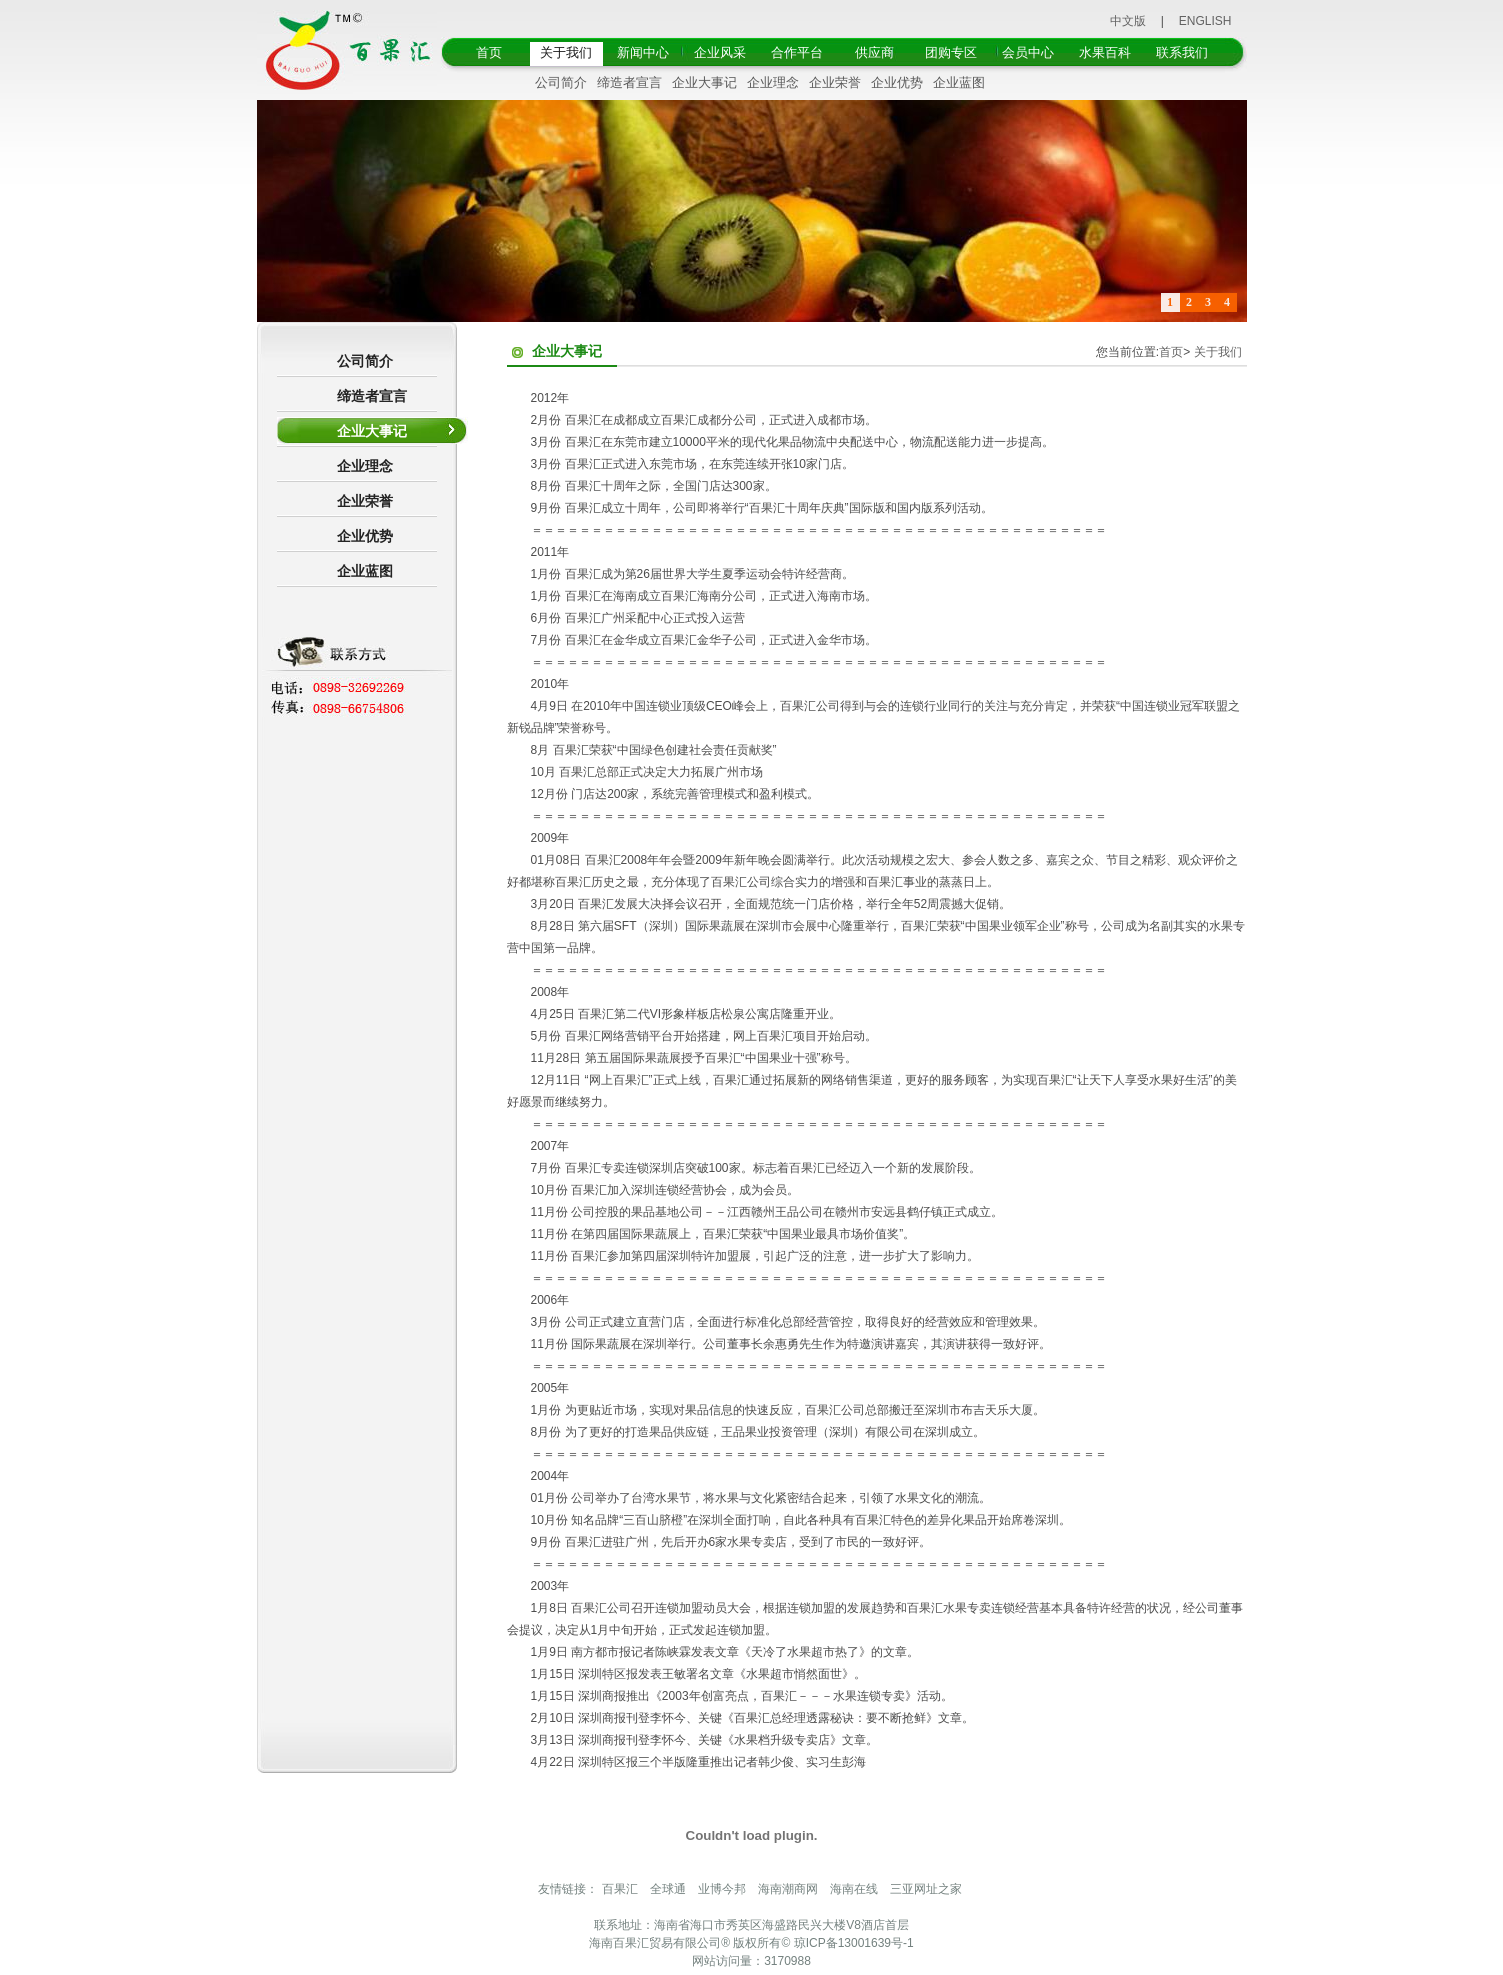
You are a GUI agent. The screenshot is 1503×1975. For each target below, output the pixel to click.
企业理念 (773, 82)
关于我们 (566, 52)
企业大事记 (704, 82)
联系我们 (1182, 52)
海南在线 (854, 1889)
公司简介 (561, 82)
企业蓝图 (959, 82)
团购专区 (951, 52)
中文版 (1128, 21)
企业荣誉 (835, 82)
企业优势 (897, 82)
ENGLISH (1205, 21)
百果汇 (620, 1889)
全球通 (668, 1889)
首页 (489, 52)
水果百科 (1105, 52)
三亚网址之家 (926, 1889)
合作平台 (797, 52)
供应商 (874, 52)
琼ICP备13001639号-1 (854, 1943)
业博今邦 (722, 1889)
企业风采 (720, 52)
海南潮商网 (788, 1889)
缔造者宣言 (629, 82)
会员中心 (1028, 52)
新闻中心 (643, 52)
